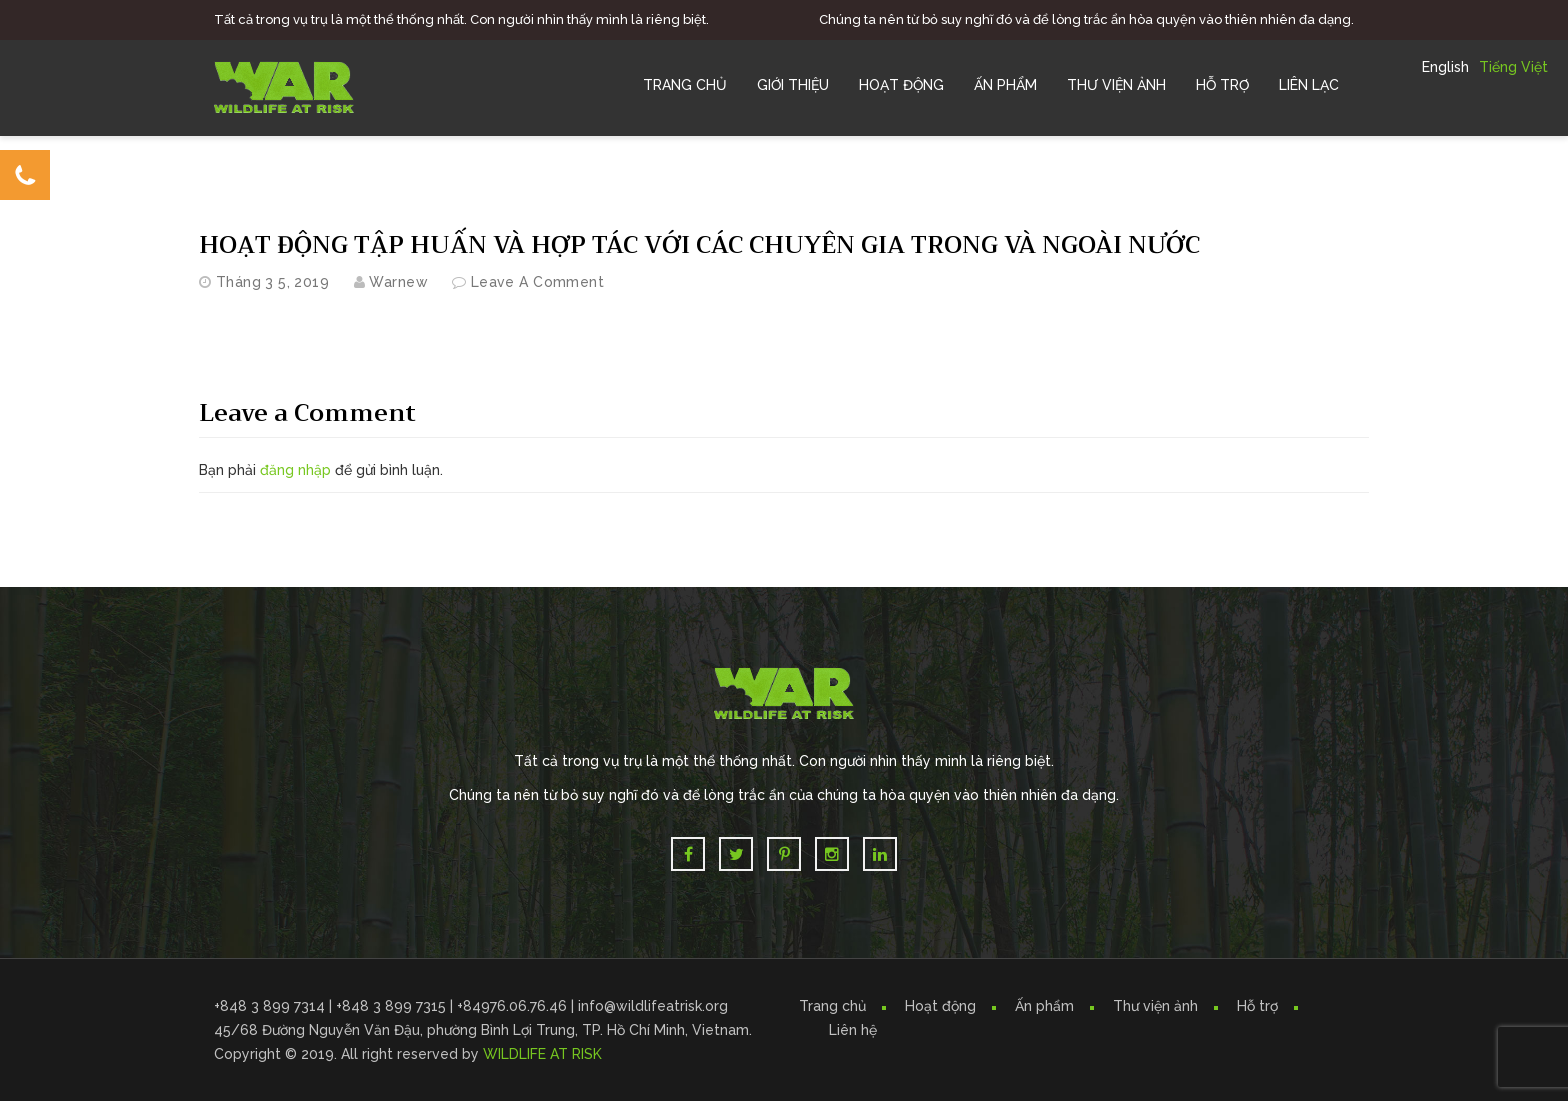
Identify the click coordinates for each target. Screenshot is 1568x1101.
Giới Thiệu (793, 85)
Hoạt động (940, 1006)
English (1445, 67)
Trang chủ (685, 85)
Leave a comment (537, 282)
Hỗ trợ (1222, 85)
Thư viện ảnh (1155, 1006)
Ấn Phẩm (1005, 85)
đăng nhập (295, 470)
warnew (398, 282)
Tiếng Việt (1513, 67)
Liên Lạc (1309, 85)
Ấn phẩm (1044, 1006)
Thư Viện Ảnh (1116, 85)
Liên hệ (853, 1030)
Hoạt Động (901, 85)
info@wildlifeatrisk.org (653, 1006)
